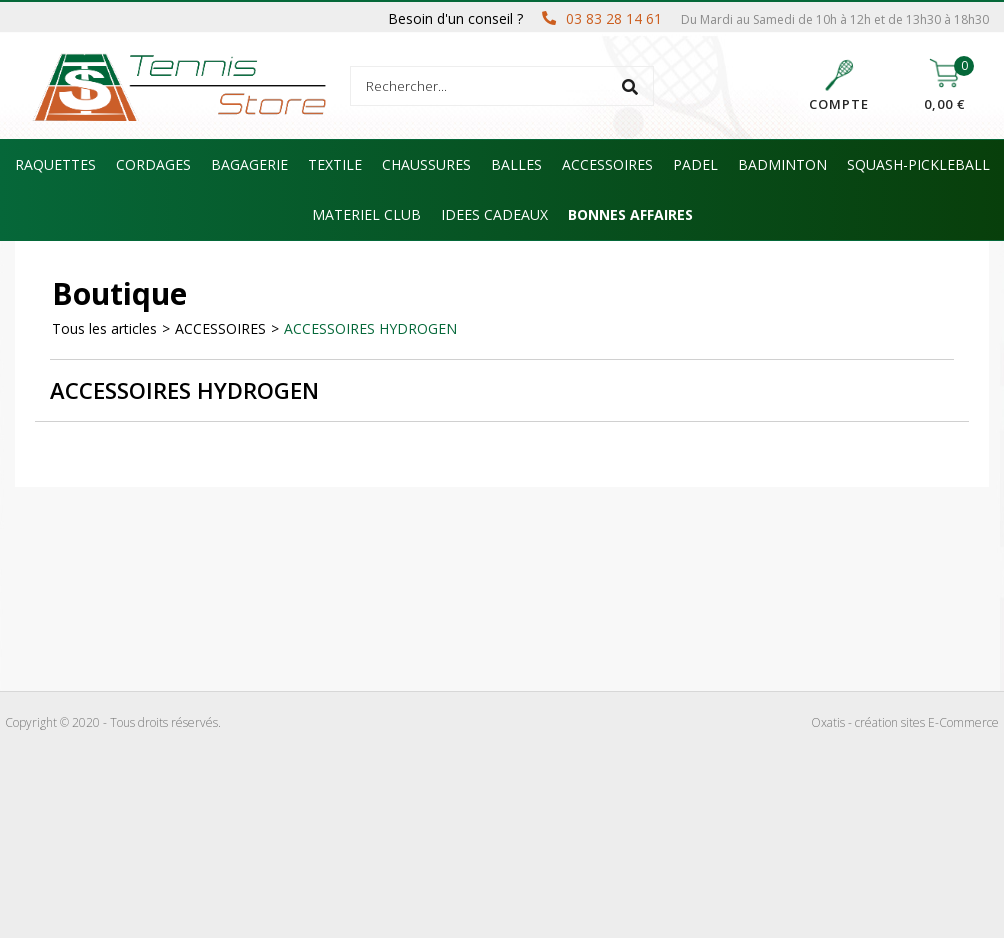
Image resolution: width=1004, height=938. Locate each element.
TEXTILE (335, 164)
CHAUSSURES (426, 164)
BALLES (516, 164)
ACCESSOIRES (607, 164)
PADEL (695, 164)
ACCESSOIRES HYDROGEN (370, 328)
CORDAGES (153, 164)
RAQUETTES (55, 164)
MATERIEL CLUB (366, 214)
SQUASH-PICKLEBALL (918, 164)
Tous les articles (104, 328)
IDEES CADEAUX (494, 214)
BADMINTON (782, 164)
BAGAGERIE (249, 164)
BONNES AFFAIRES (630, 214)
